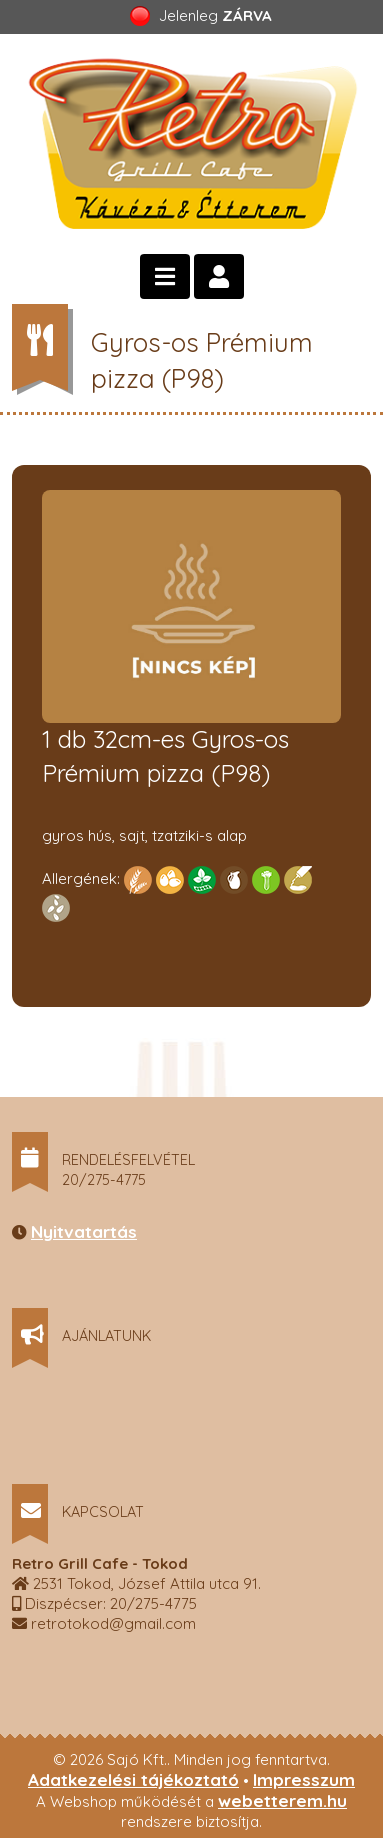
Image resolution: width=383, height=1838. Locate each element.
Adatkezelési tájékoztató (133, 1779)
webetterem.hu (282, 1800)
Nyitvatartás (84, 1231)
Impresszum (304, 1779)
